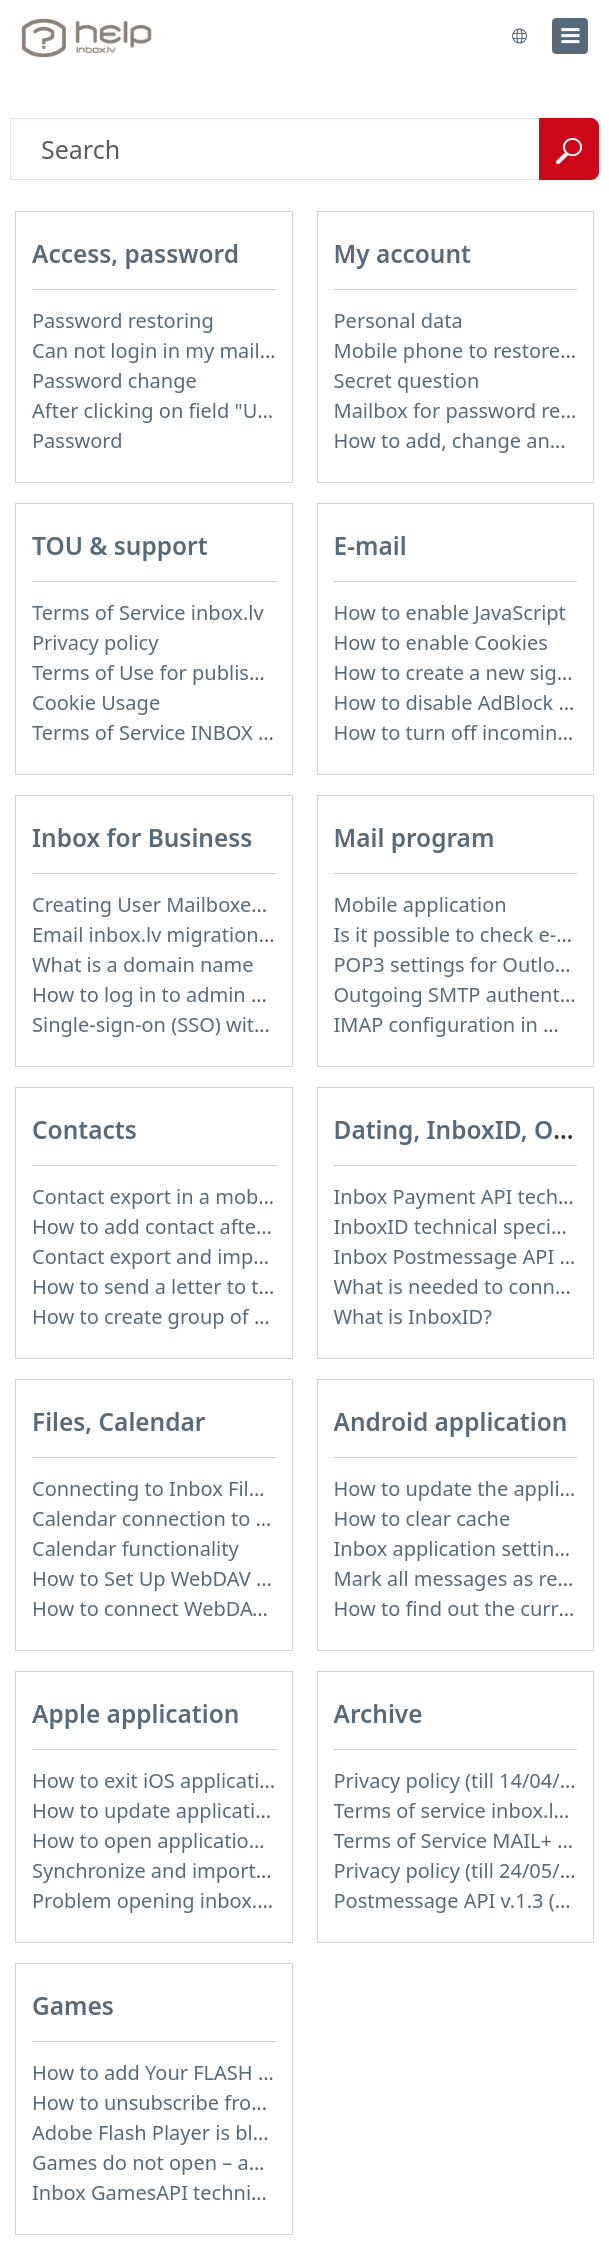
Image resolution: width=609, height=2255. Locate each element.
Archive (378, 1713)
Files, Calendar (118, 1421)
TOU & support (120, 545)
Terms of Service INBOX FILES (170, 732)
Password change (114, 380)
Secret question (407, 380)
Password (77, 440)
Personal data (398, 320)
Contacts (84, 1129)
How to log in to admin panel (167, 994)
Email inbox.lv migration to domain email (224, 934)
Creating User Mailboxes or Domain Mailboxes (249, 904)
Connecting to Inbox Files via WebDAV (209, 1488)
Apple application (135, 1713)
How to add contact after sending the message (251, 1226)
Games (73, 2005)
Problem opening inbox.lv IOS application (226, 1900)
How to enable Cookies (441, 642)
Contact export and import (156, 1256)
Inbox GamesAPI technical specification (216, 2192)
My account (402, 253)
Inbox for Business (142, 837)
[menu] (570, 36)
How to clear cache (422, 1518)
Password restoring (123, 320)
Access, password (135, 253)
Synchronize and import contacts (186, 1870)
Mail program (414, 837)
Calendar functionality (135, 1548)
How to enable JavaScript (450, 612)
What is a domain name (143, 964)
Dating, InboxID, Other (469, 1129)
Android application (451, 1421)
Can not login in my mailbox (163, 350)
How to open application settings (186, 1840)
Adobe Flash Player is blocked (170, 2132)
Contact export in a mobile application (210, 1196)
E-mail (370, 545)
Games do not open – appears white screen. (237, 2162)
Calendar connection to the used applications (244, 1518)
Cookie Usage (96, 702)
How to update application (156, 1810)
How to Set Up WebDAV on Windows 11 (215, 1578)
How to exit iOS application (158, 1780)
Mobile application (420, 904)
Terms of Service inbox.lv (148, 612)
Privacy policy (95, 642)
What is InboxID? (413, 1316)
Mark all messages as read (458, 1578)
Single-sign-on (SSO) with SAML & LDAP (215, 1024)
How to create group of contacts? (187, 1316)
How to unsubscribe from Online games (218, 2102)
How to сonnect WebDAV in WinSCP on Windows (258, 1608)
